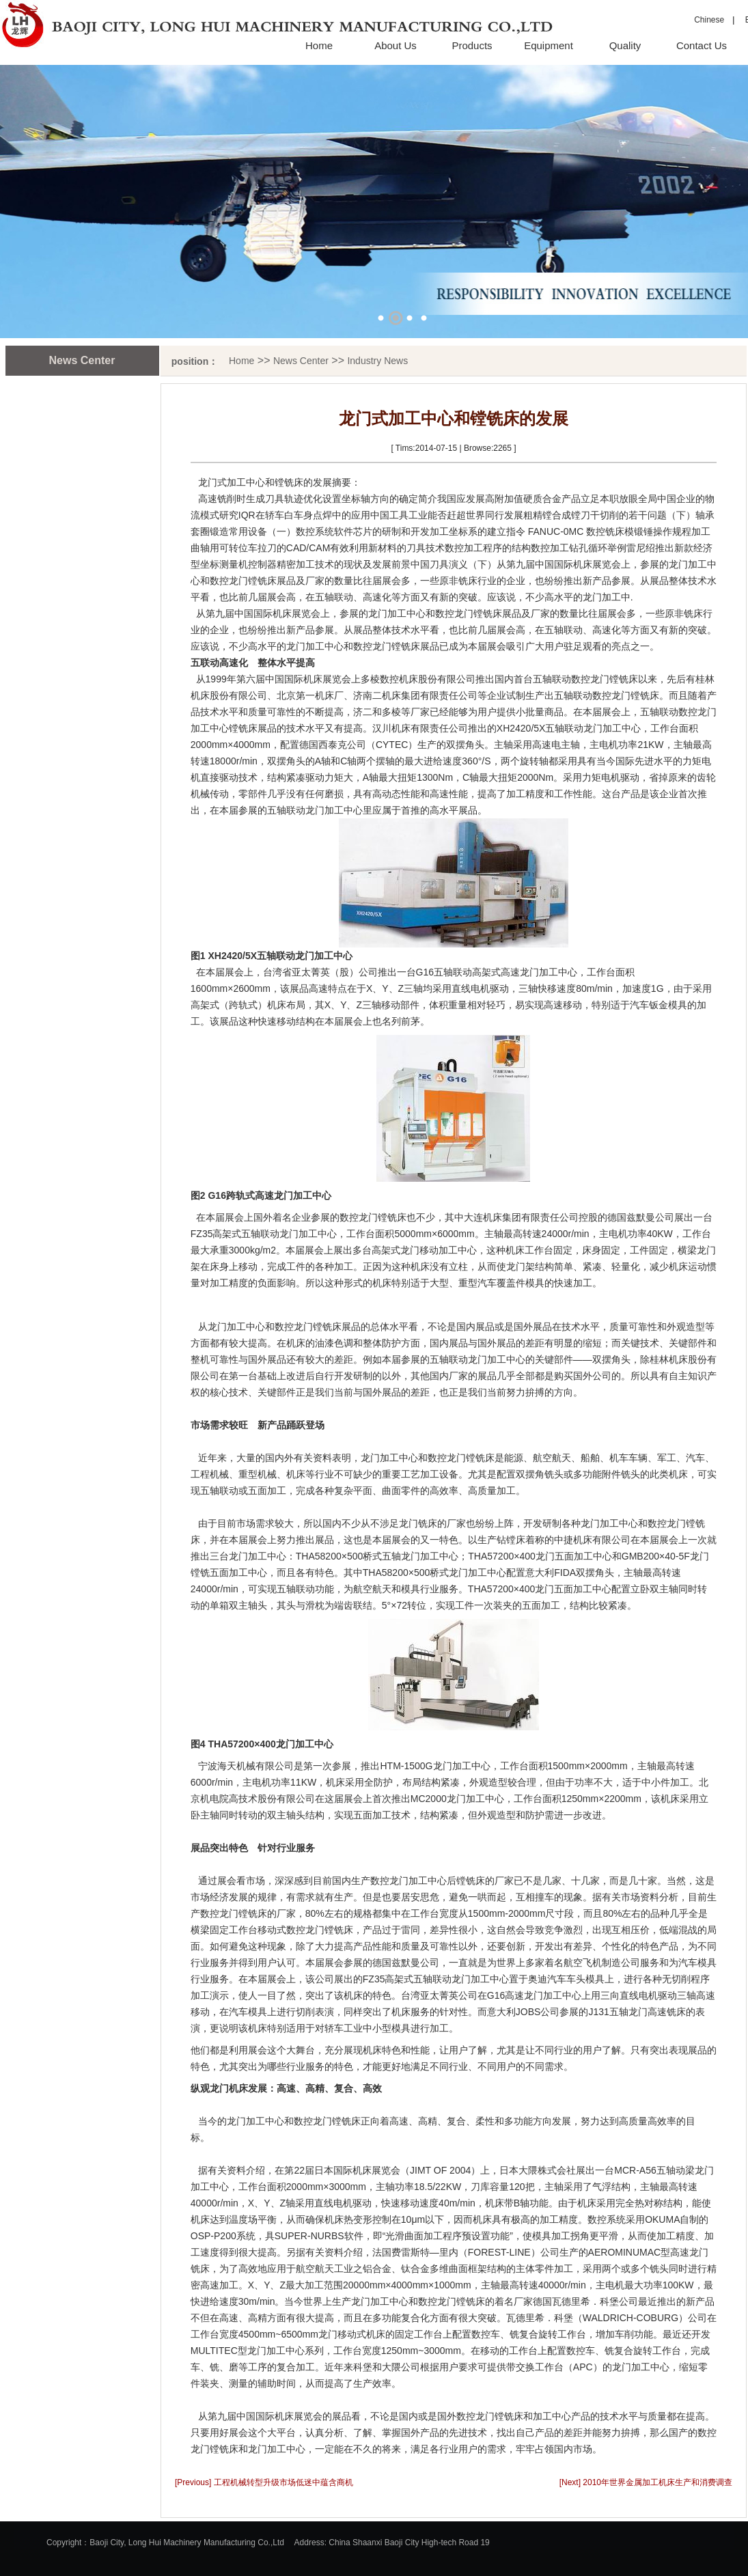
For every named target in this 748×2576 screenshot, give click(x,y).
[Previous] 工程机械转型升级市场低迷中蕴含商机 (264, 2482)
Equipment (548, 45)
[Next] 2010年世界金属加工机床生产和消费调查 (645, 2482)
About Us (395, 45)
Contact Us (701, 45)
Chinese (709, 20)
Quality (625, 45)
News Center (301, 360)
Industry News (377, 360)
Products (472, 45)
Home (319, 45)
